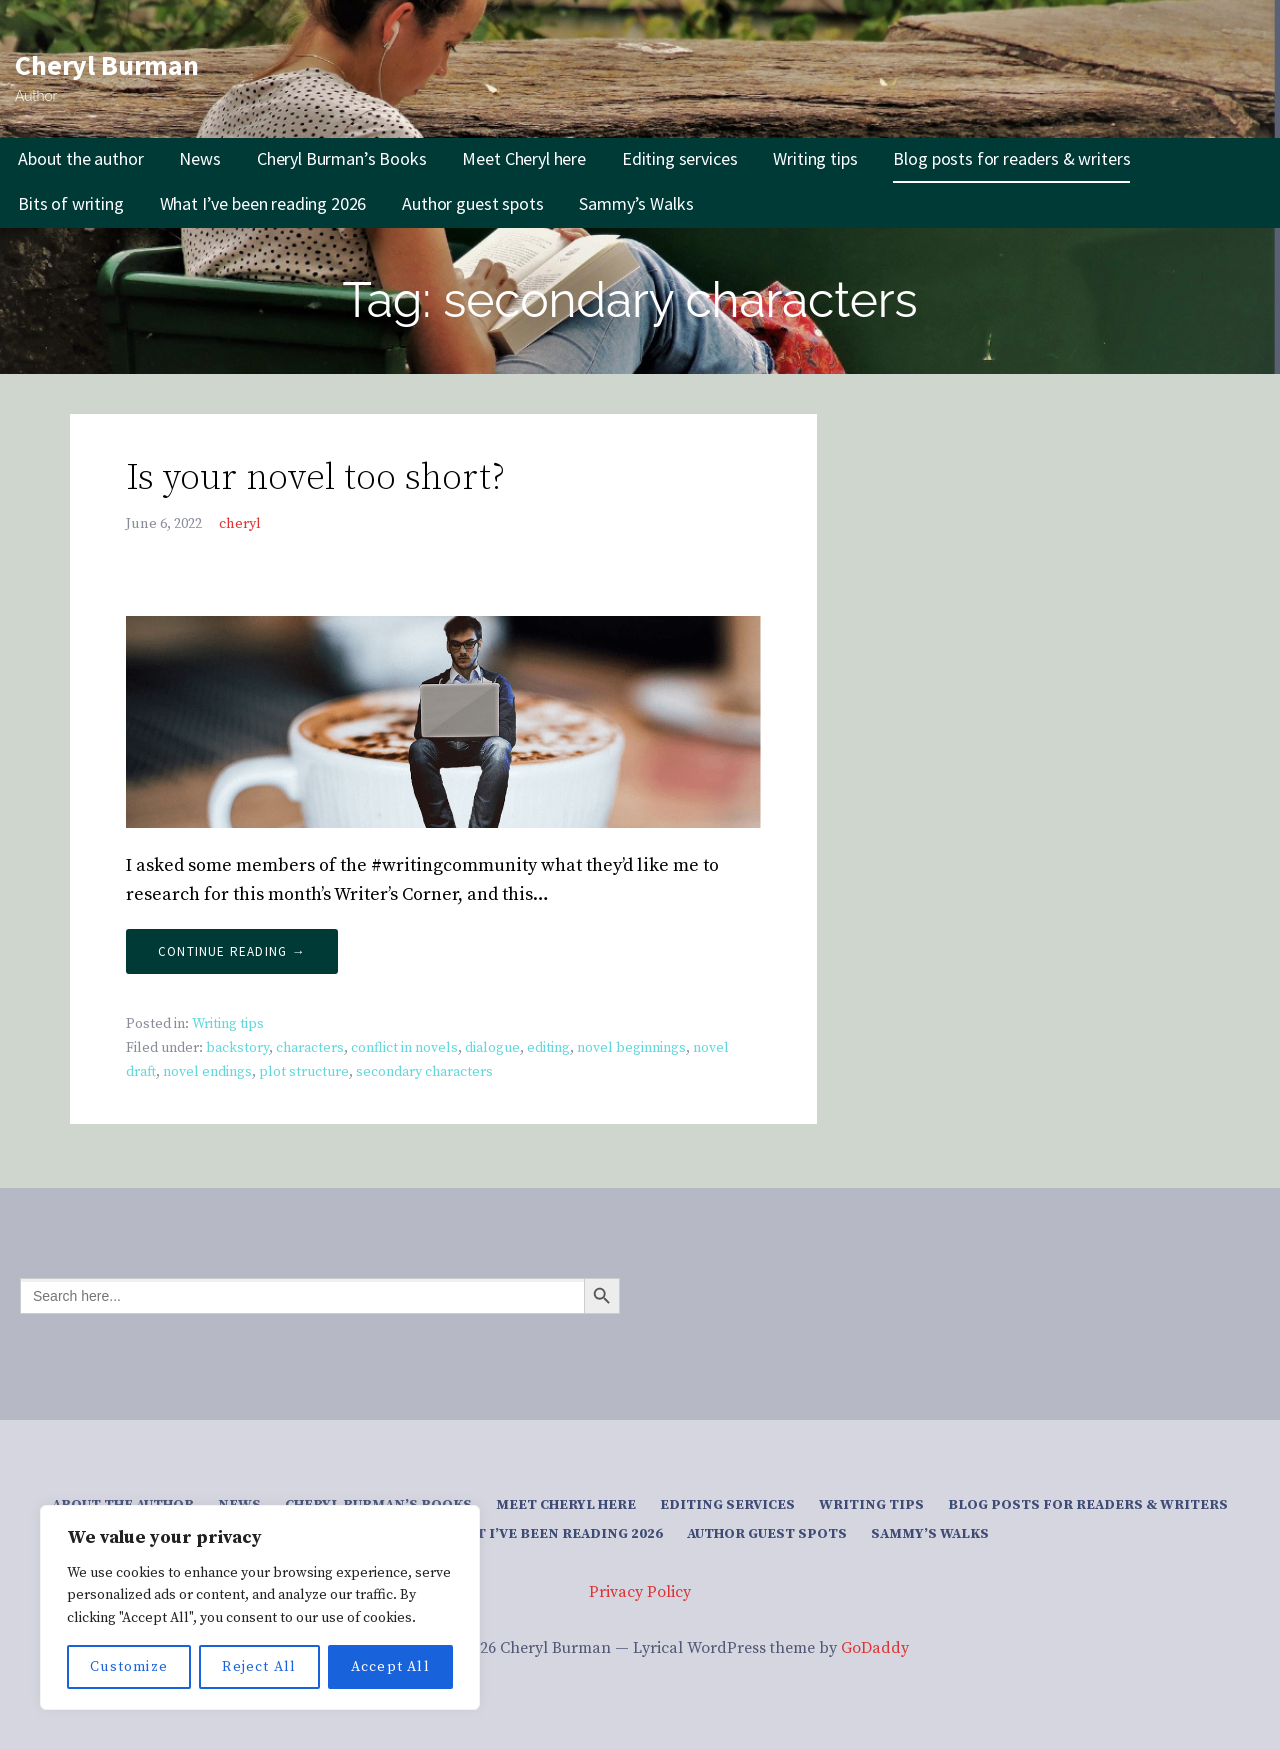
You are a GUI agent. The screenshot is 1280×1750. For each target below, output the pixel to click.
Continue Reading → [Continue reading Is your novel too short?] (232, 951)
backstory (237, 1048)
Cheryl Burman (107, 65)
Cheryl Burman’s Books (342, 158)
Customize (129, 1667)
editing (548, 1048)
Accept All (390, 1667)
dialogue (492, 1048)
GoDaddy (875, 1648)
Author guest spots (472, 203)
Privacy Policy (640, 1592)
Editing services (679, 158)
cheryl (240, 524)
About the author (80, 158)
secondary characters (424, 1072)
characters (310, 1048)
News (199, 158)
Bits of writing (71, 203)
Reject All (259, 1667)
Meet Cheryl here (523, 158)
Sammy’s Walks (636, 203)
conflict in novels (404, 1048)
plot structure (304, 1072)
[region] (260, 1607)
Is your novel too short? (315, 478)
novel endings (207, 1072)
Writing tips (815, 158)
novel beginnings (631, 1048)
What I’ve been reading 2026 (263, 203)
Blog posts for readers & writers (1011, 158)
